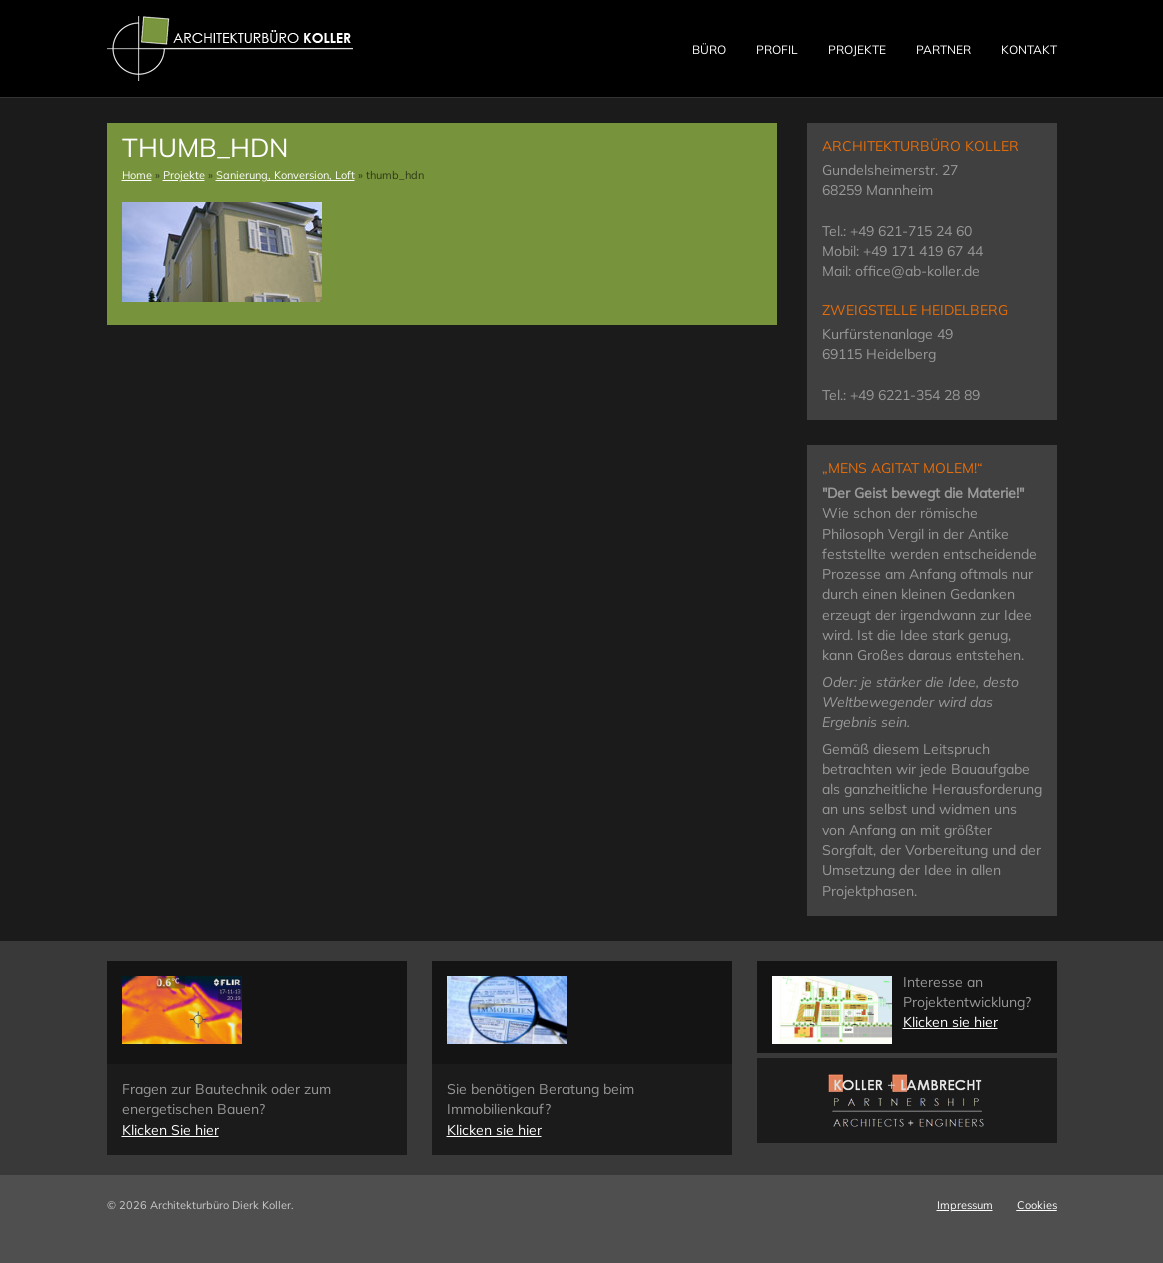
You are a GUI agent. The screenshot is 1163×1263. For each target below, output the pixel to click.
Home (137, 175)
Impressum (965, 1205)
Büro (709, 49)
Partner (943, 49)
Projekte (857, 49)
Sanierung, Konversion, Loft (285, 175)
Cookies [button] (1037, 1205)
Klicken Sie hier (170, 1130)
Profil (777, 49)
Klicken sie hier (494, 1130)
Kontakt (1029, 49)
